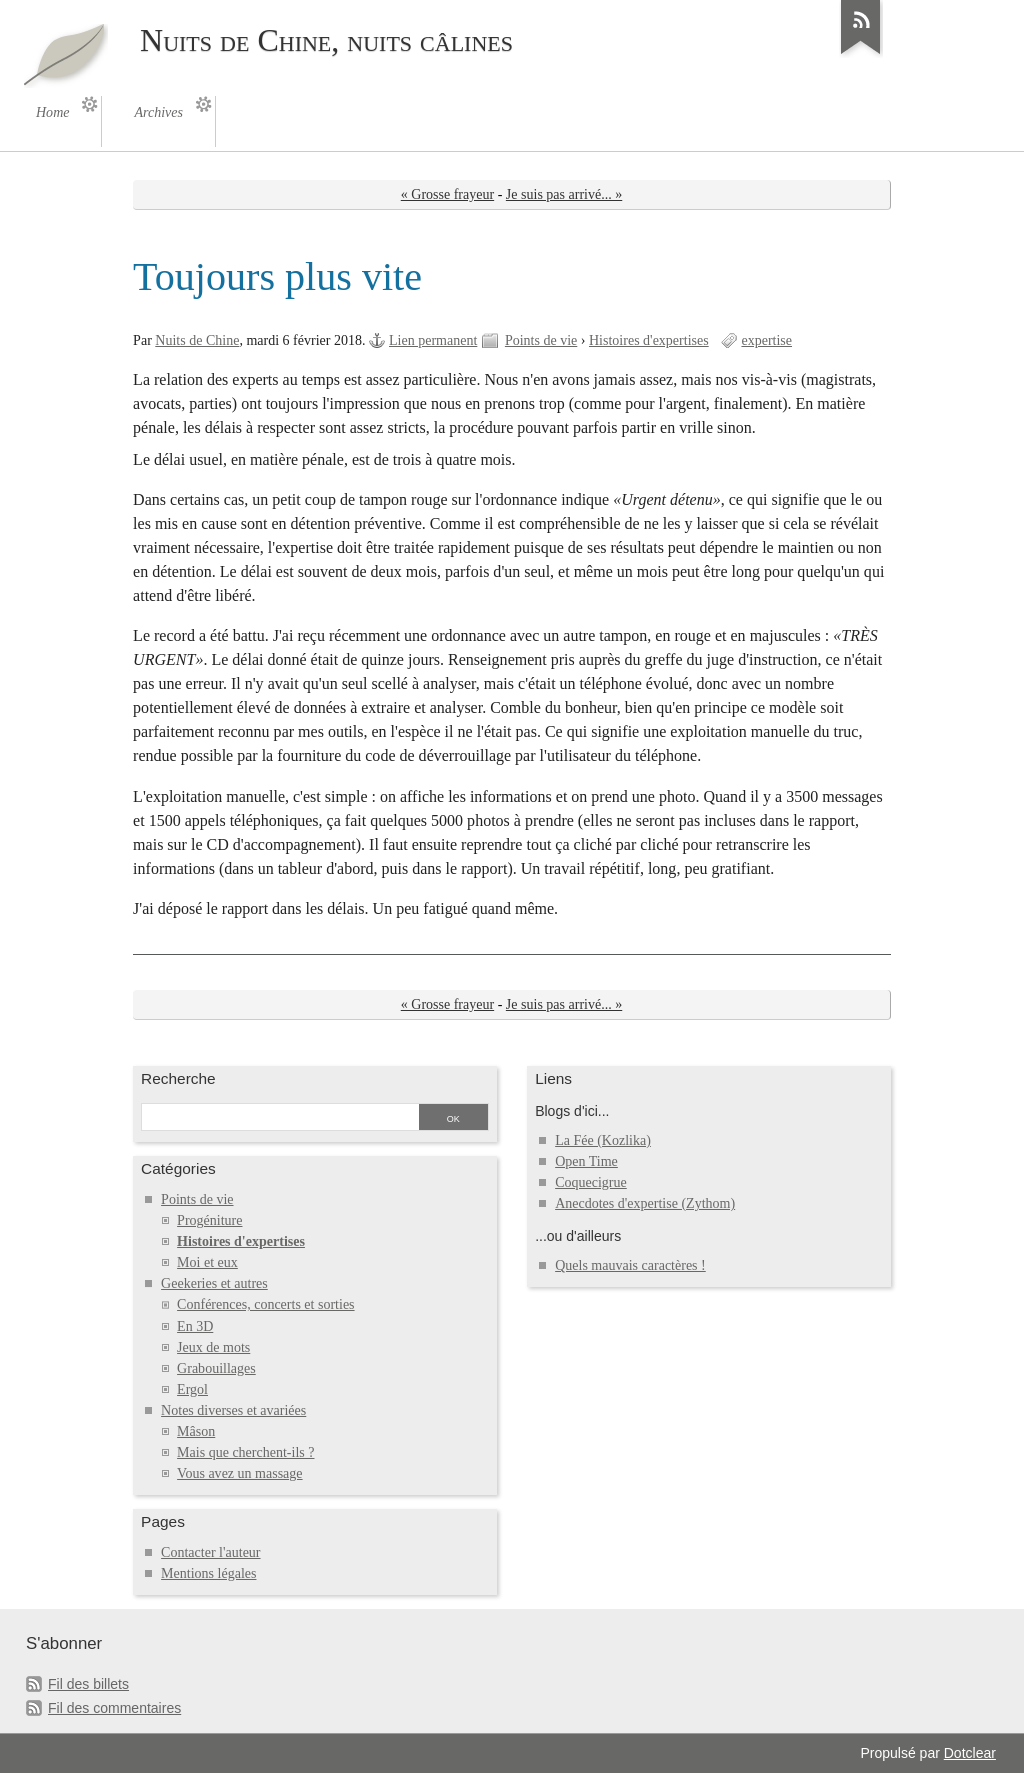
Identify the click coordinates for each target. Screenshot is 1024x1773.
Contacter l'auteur (210, 1552)
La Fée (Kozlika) (603, 1140)
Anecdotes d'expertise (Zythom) (645, 1203)
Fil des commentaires (114, 1708)
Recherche (178, 1078)
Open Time (586, 1161)
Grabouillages (216, 1368)
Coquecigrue (591, 1182)
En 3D (195, 1326)
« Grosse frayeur (447, 194)
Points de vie (541, 340)
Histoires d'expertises (649, 340)
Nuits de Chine (197, 340)
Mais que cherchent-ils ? (245, 1452)
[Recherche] (279, 1119)
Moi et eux (207, 1262)
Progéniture (209, 1220)
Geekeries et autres (214, 1283)
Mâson (196, 1431)
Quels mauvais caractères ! (630, 1265)
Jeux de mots (213, 1347)
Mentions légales (208, 1573)
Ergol (192, 1389)
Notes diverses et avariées (233, 1410)
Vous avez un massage (239, 1473)
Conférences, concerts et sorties (265, 1304)
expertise (766, 340)
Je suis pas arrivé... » (564, 194)
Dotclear (970, 1753)
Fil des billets (88, 1684)
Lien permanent (433, 340)
